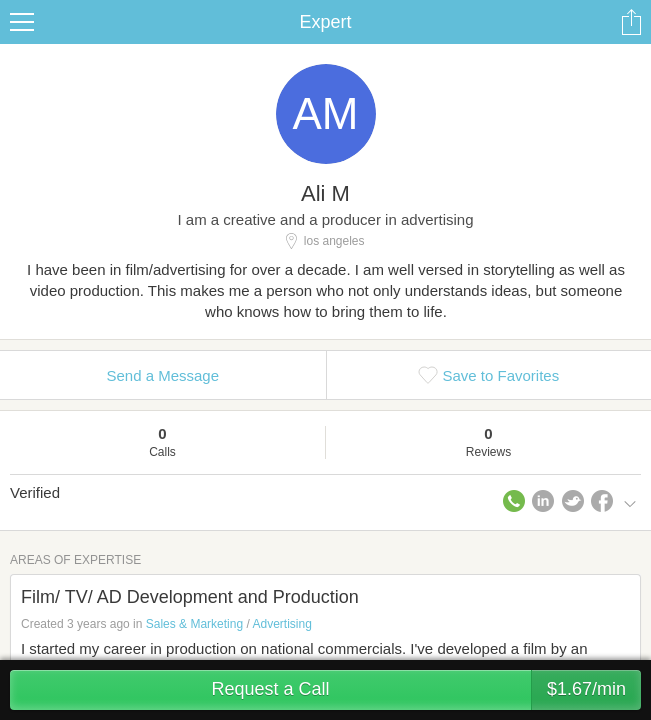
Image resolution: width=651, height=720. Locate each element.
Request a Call (426, 690)
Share (631, 22)
